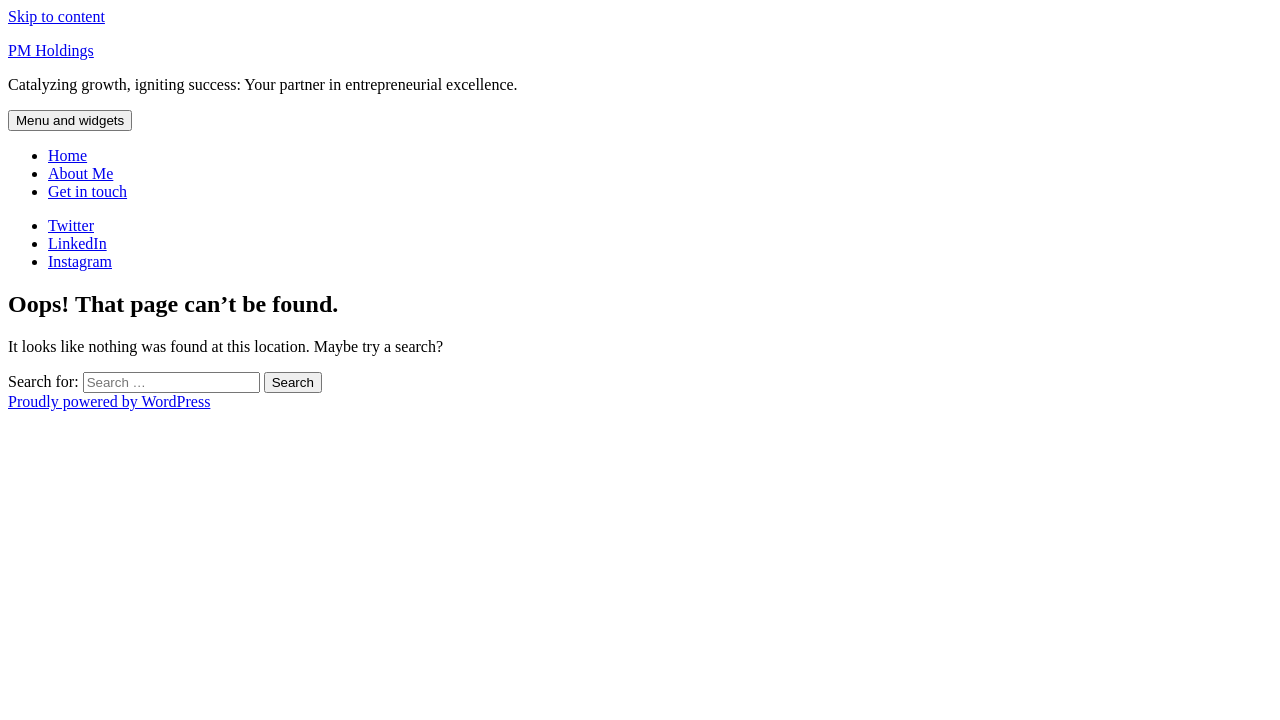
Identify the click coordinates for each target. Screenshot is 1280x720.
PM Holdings (51, 50)
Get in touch (87, 191)
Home (67, 155)
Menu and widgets (70, 120)
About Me (80, 173)
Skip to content (56, 16)
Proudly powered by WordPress (109, 401)
